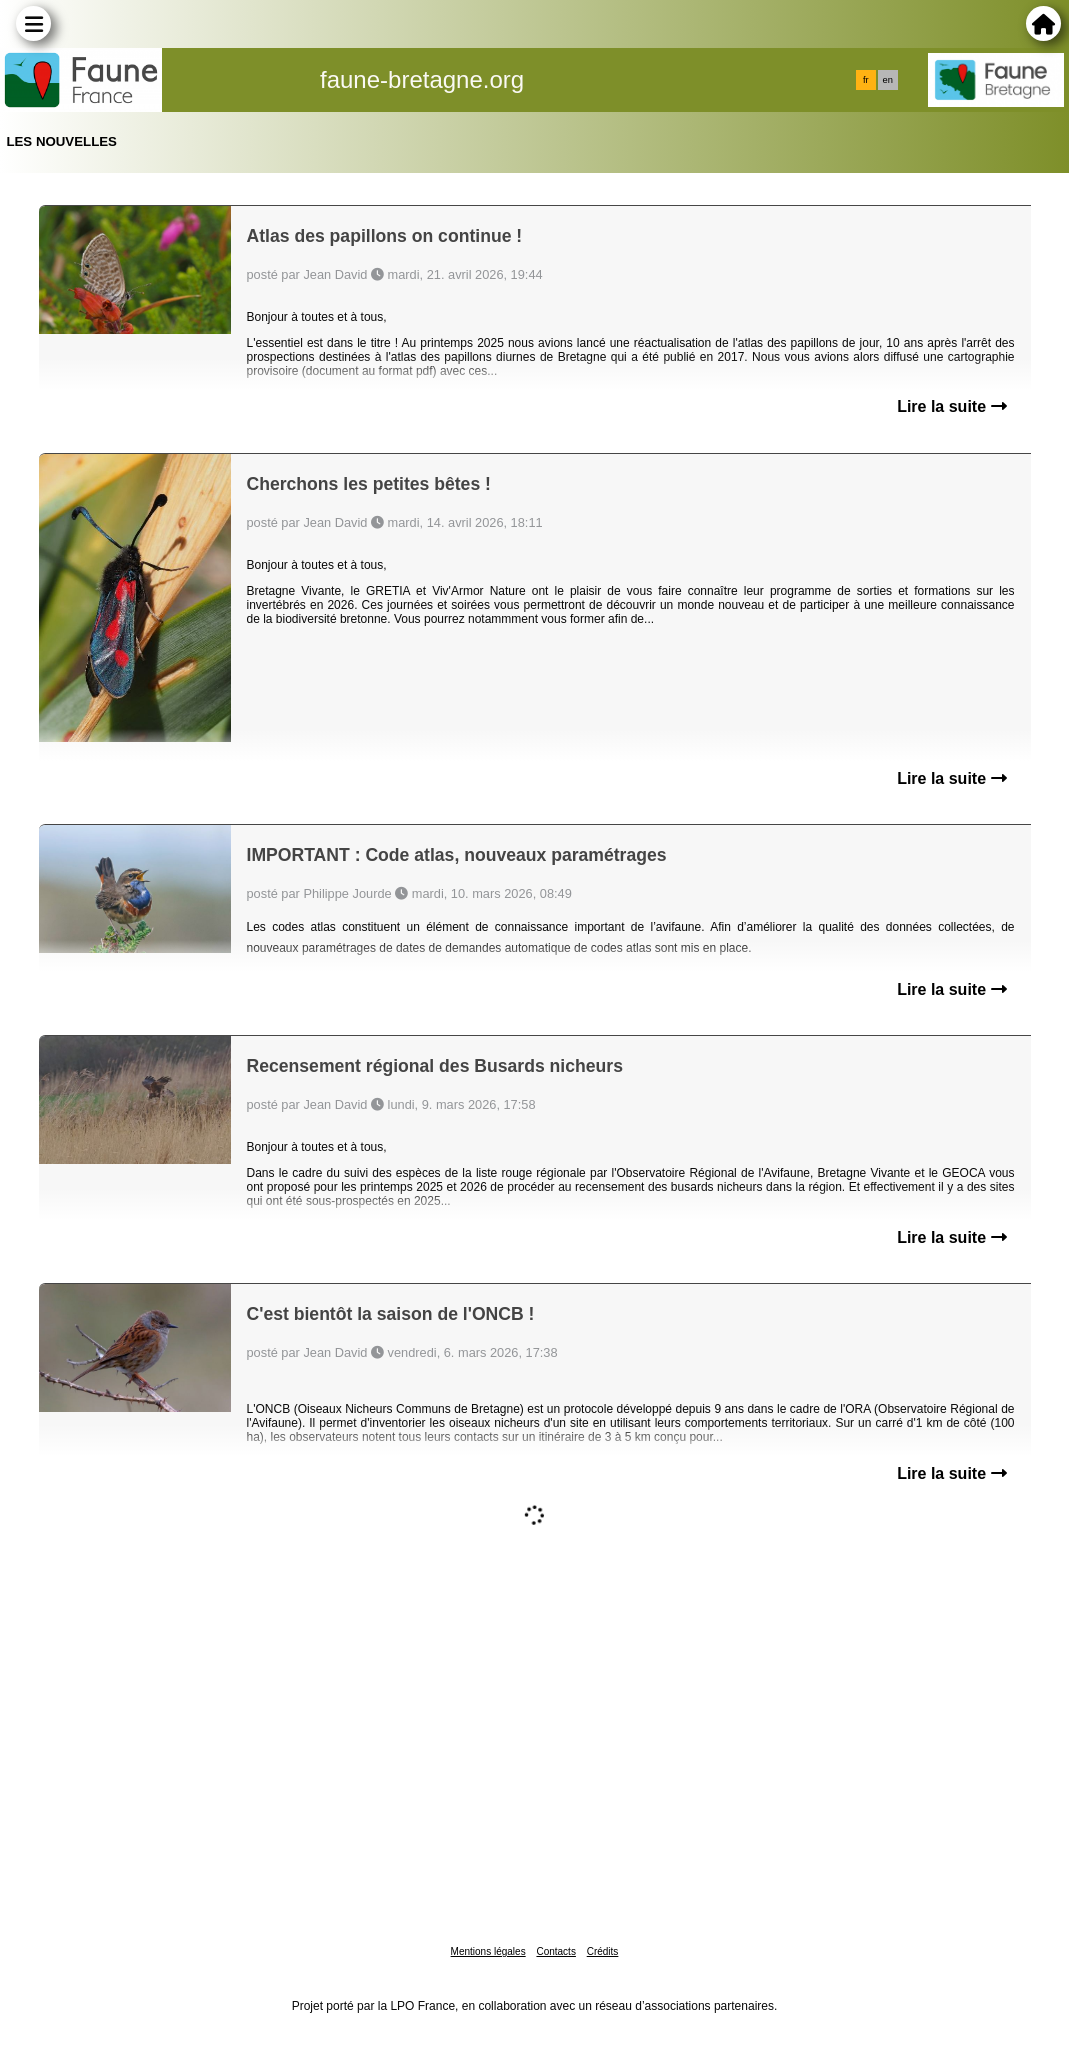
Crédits (603, 1951)
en (888, 80)
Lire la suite (951, 406)
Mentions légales (488, 1951)
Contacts (555, 1951)
